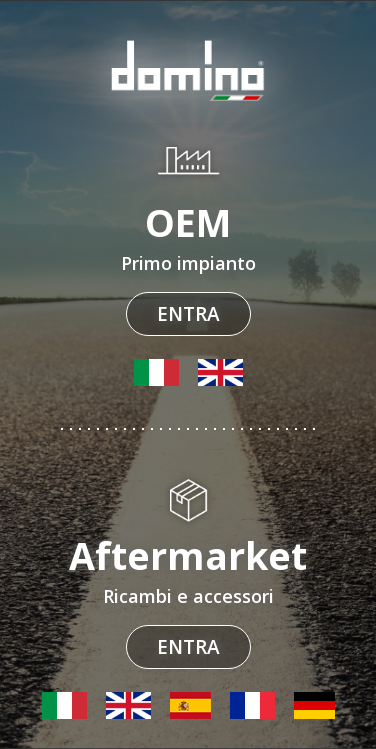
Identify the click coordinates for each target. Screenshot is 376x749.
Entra (188, 314)
